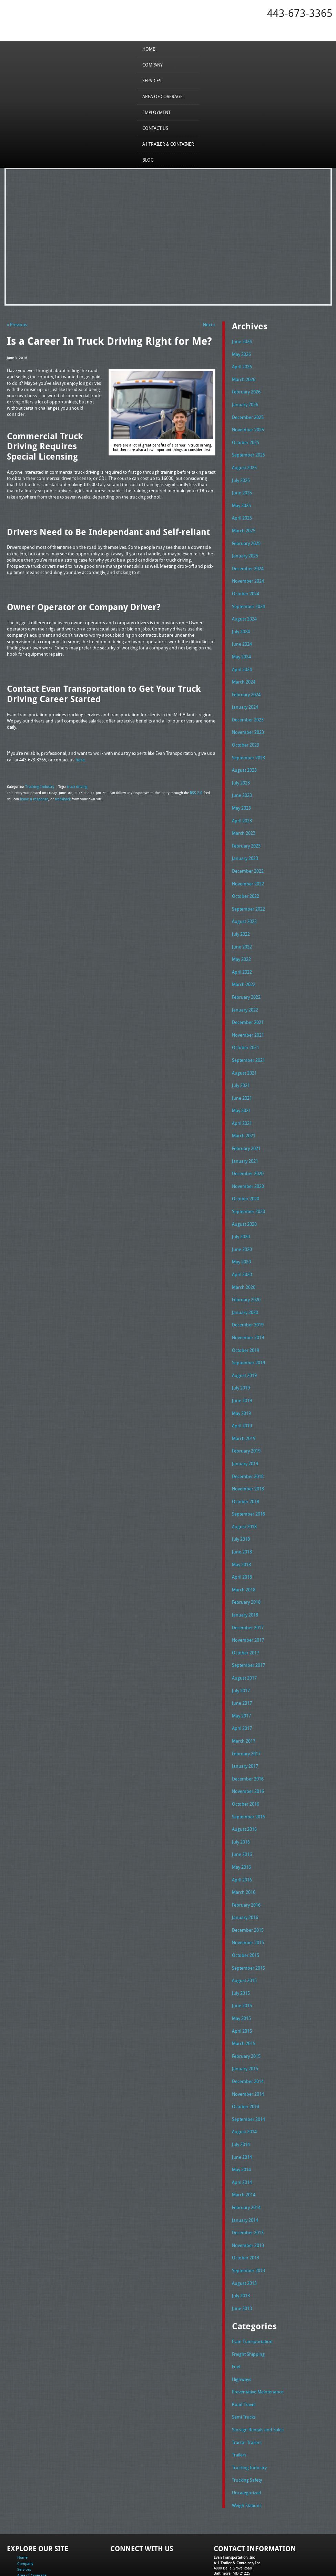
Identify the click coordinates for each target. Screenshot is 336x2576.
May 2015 (241, 1972)
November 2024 (248, 574)
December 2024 (248, 561)
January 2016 (245, 1874)
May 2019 (241, 1383)
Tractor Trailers (247, 2385)
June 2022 (242, 929)
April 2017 (242, 1690)
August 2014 (244, 2082)
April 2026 (242, 365)
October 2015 (245, 1911)
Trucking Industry (39, 785)
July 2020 (241, 1212)
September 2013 (248, 2217)
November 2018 (248, 1457)
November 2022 (248, 868)
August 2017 (244, 1641)
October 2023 (245, 733)
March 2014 (243, 2144)
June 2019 (242, 1371)
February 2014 (246, 2156)
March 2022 (243, 966)
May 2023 (241, 795)
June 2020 (242, 1224)
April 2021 (242, 1101)
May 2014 (241, 2119)
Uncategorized (246, 2434)
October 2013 (245, 2205)
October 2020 (245, 1175)
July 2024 (241, 623)
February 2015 (246, 2008)
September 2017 (248, 1628)
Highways (241, 2323)
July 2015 (241, 1947)
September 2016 (248, 1776)
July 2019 (241, 1359)
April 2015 (242, 1984)
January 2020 (245, 1285)
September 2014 (248, 2070)
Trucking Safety (247, 2422)
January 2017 (245, 1727)
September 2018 (248, 1481)
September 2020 (248, 1187)
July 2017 (241, 1653)
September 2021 (248, 1040)
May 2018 (241, 1530)
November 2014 (248, 2045)
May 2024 (241, 647)
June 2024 (242, 635)
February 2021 (246, 1126)
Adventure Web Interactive (245, 2571)
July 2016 (241, 1800)
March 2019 (243, 1408)
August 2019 (244, 1346)
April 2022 (242, 954)
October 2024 (245, 586)
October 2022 (245, 881)
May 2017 (241, 1677)
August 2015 (244, 1935)
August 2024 (244, 611)
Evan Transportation (252, 2286)
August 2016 (244, 1788)
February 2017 (246, 1714)
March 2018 (243, 1555)
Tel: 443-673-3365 (229, 2519)
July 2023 (241, 770)
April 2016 (242, 1837)
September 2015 (248, 1923)
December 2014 (248, 2033)
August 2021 (244, 1052)
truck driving (75, 785)
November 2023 (248, 721)
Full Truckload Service (255, 2555)
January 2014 (245, 2168)
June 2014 (242, 2107)
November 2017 (248, 1604)
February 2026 (246, 390)
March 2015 (243, 1996)
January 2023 (245, 844)
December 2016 (248, 1739)
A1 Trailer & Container (168, 144)
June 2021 (242, 1077)
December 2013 (248, 2180)
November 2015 (248, 1898)
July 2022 (241, 917)
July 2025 (241, 476)
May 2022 (241, 942)
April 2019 (242, 1396)
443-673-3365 (300, 13)
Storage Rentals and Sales (258, 2373)
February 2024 (246, 684)
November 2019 (248, 1309)
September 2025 (248, 451)
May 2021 (241, 1089)
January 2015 (245, 2021)
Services (151, 80)
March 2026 (243, 377)
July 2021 (241, 1064)
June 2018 (242, 1518)
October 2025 (245, 439)
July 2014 (241, 2094)
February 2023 (246, 831)
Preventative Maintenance (258, 2336)
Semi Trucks (244, 2360)
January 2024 (245, 697)
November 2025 (248, 427)
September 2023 (248, 745)
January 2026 (245, 402)
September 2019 (248, 1334)
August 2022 (244, 905)
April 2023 (242, 807)
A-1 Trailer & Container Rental (207, 2555)
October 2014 (245, 2058)
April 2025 (242, 513)
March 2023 (243, 819)
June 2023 (242, 782)
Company (152, 64)
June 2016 (242, 1812)
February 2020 (246, 1273)
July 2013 (241, 2242)
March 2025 (243, 525)
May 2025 (241, 500)
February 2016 (246, 1861)
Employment (156, 112)
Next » (209, 324)
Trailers (239, 2397)
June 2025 (242, 488)
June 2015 (242, 1960)
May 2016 (241, 1824)
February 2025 (246, 537)
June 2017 (242, 1665)
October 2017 (245, 1616)
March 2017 (243, 1702)
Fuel (236, 2311)
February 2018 (246, 1567)
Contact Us (155, 128)
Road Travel (243, 2348)
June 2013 (242, 2254)
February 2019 (246, 1420)
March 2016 (243, 1849)
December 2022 (248, 856)
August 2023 (244, 758)
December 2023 (248, 709)
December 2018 (248, 1444)
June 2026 (242, 341)
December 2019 (248, 1297)
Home (148, 48)
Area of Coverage (162, 96)
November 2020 (248, 1162)
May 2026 (241, 353)
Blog (148, 159)
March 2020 (243, 1261)
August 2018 (244, 1493)
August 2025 (244, 464)
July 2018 (241, 1506)
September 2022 (248, 893)
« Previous (17, 324)
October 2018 (245, 1469)
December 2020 (248, 1150)
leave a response (33, 798)
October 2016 (245, 1763)
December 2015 (248, 1886)
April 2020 (242, 1248)
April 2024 (242, 660)
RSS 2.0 (196, 792)
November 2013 (248, 2192)
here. (80, 759)
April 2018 (242, 1543)
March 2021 (243, 1113)
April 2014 (242, 2131)
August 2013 (244, 2229)
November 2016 (248, 1751)
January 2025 (245, 549)
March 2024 (243, 672)
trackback (60, 798)
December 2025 (248, 414)
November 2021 (248, 1015)
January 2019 (245, 1432)
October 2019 (245, 1322)
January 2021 (245, 1138)
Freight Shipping (248, 2299)
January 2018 (245, 1580)
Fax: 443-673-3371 (229, 2524)
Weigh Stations (247, 2446)
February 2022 (246, 978)
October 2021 (245, 1028)
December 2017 (248, 1592)
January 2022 (245, 991)
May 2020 (241, 1236)
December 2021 (248, 1003)
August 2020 (244, 1199)
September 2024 (248, 598)
